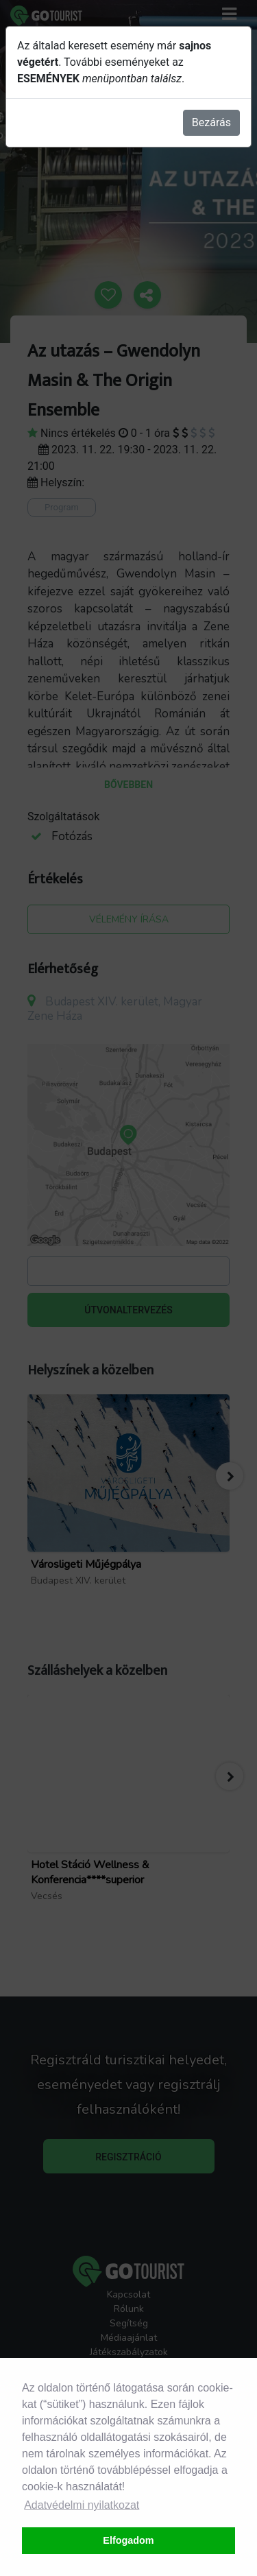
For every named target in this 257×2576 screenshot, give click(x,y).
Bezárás (211, 122)
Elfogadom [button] (128, 2540)
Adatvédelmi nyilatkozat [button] (81, 2505)
